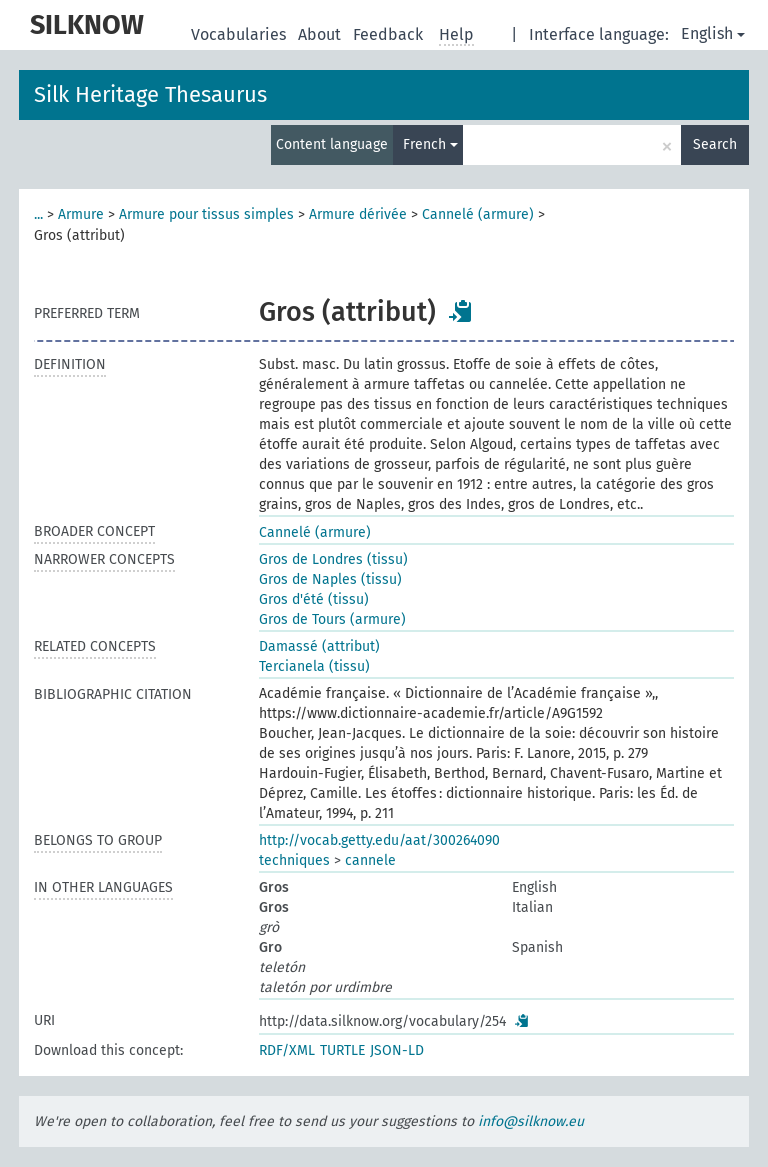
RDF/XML (287, 1050)
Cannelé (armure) (478, 214)
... (38, 214)
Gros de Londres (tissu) (333, 559)
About (321, 34)
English (713, 33)
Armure (81, 214)
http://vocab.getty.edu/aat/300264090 (379, 840)
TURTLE (342, 1050)
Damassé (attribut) (319, 646)
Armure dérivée (358, 214)
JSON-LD (397, 1050)
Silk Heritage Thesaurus (150, 94)
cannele (370, 860)
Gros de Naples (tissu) (330, 579)
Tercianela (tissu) (314, 666)
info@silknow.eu (531, 1121)
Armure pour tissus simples (206, 214)
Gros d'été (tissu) (314, 599)
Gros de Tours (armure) (332, 619)
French (430, 144)
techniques (294, 860)
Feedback (390, 34)
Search (715, 144)
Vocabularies (240, 34)
